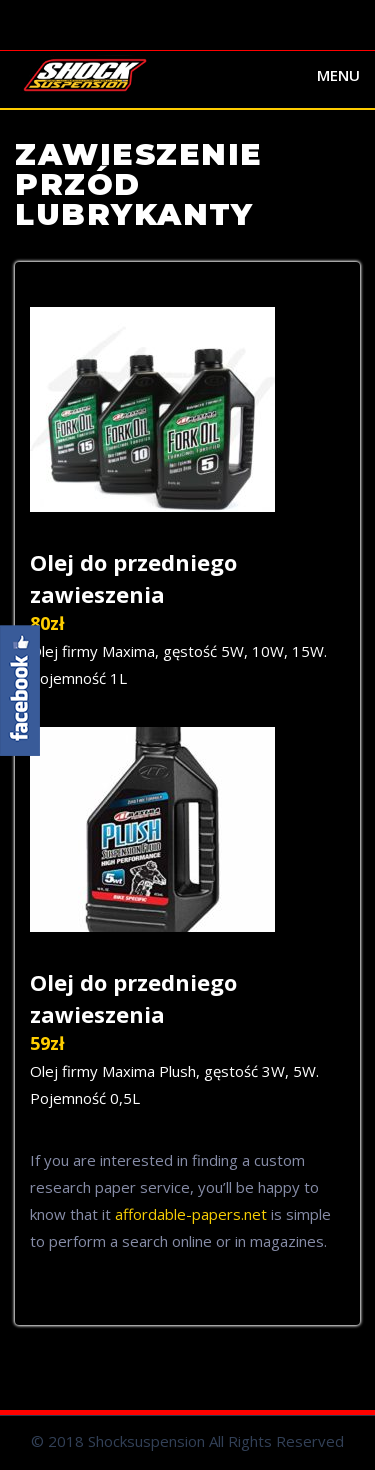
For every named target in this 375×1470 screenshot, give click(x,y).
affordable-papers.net (191, 1214)
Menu (338, 75)
